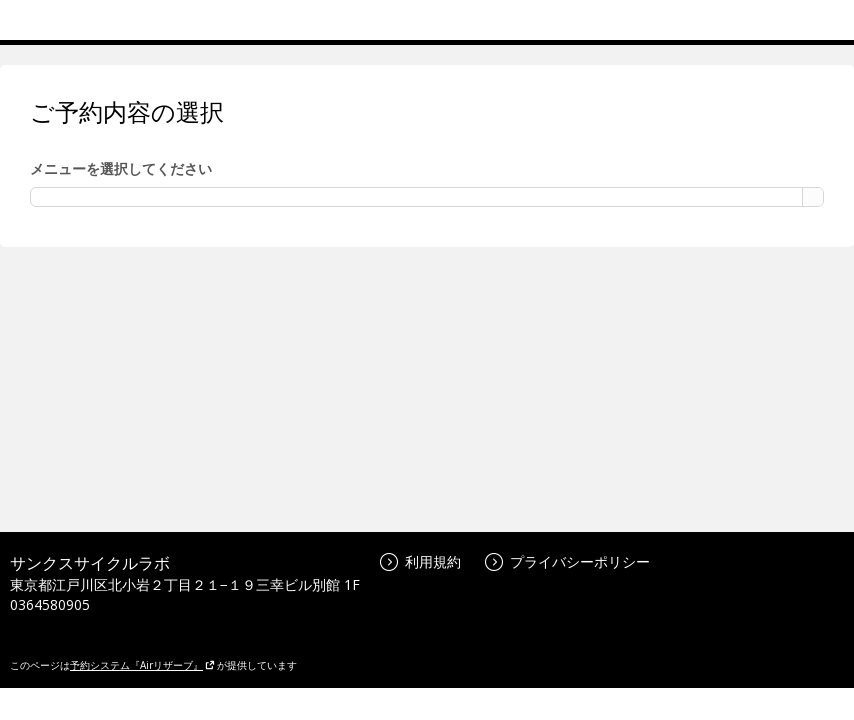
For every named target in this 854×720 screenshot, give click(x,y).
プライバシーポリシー (567, 561)
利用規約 (420, 561)
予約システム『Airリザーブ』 (142, 665)
